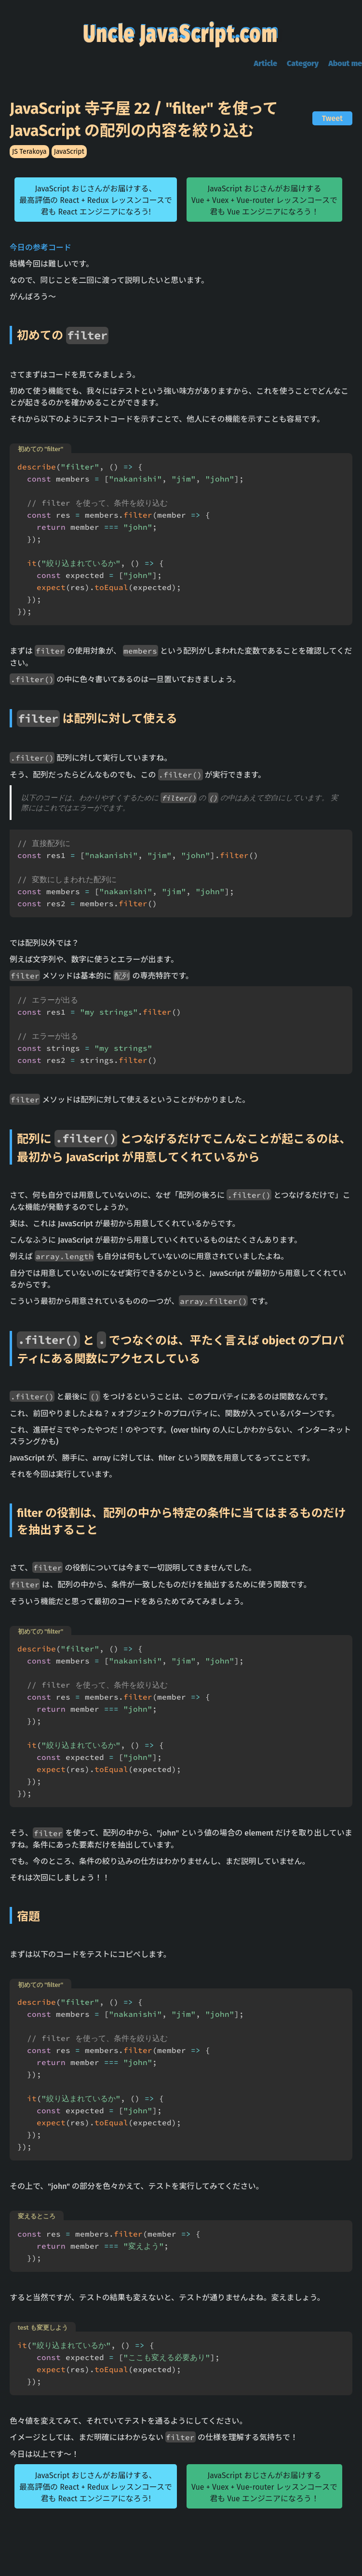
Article (265, 68)
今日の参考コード (40, 252)
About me (345, 68)
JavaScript (69, 156)
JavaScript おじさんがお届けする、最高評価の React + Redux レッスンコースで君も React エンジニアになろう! (95, 205)
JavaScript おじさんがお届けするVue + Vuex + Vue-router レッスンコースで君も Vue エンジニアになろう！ (264, 205)
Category (303, 68)
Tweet (332, 123)
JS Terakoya (29, 156)
